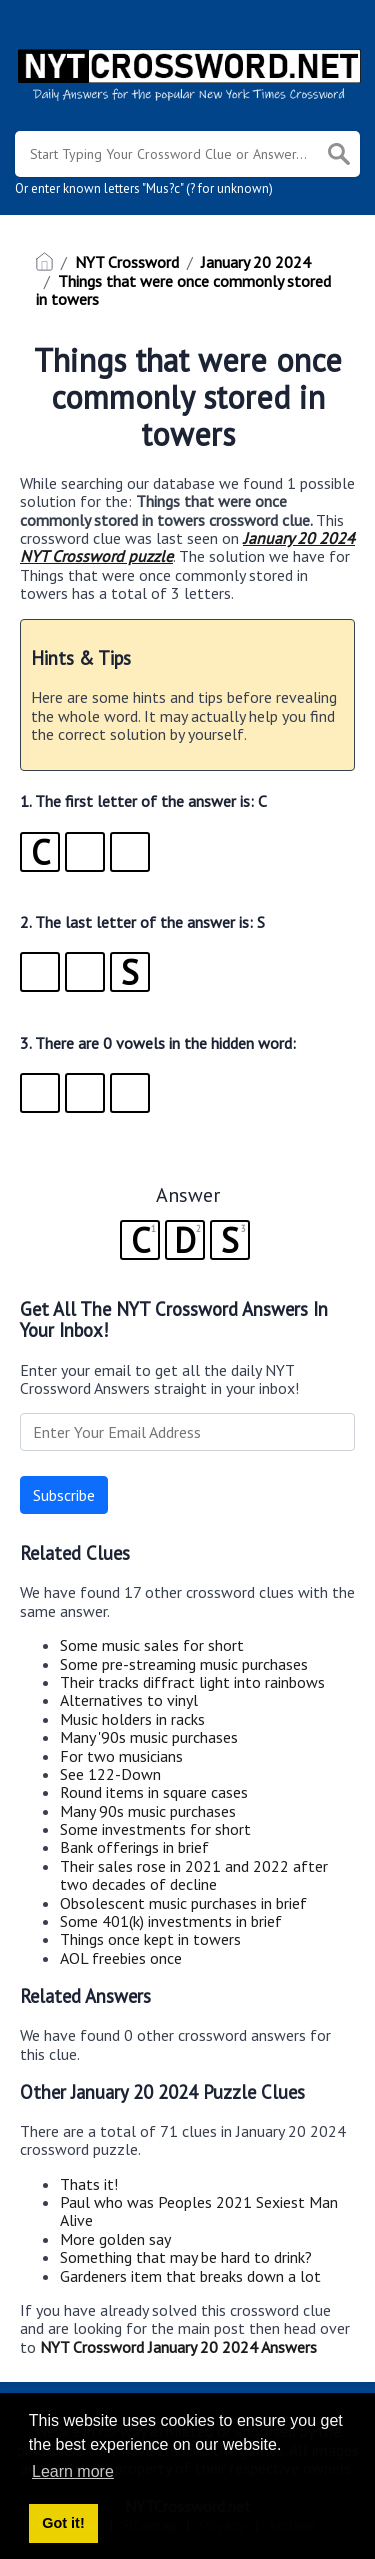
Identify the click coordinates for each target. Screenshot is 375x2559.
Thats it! (89, 2184)
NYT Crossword (127, 262)
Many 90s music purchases (148, 1811)
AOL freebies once (121, 1958)
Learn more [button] (73, 2471)
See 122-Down (110, 1774)
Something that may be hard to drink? (186, 2257)
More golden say (115, 2239)
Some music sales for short (152, 1645)
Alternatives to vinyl (129, 1700)
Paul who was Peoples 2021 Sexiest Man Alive (199, 2211)
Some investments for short (155, 1829)
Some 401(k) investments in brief (171, 1921)
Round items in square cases (154, 1792)
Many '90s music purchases (149, 1737)
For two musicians (121, 1756)
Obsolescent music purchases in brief (183, 1903)
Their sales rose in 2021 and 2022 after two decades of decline (194, 1875)
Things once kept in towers (150, 1939)
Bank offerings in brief (134, 1847)
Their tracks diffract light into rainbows (192, 1682)
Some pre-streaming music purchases (184, 1664)
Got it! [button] (63, 2523)
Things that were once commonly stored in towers (183, 290)
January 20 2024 (256, 262)
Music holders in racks (132, 1719)
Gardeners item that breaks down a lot (190, 2276)
